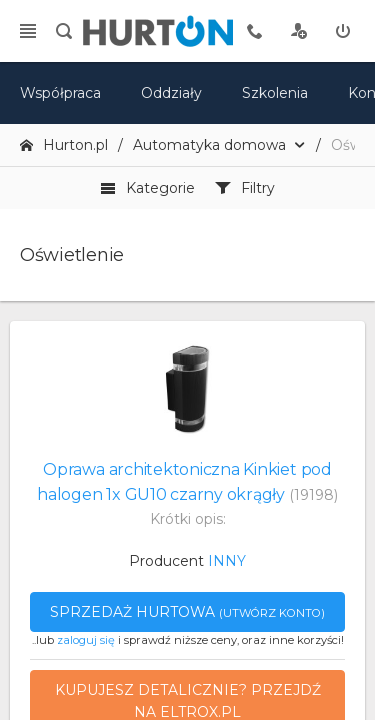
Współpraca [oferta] (60, 93)
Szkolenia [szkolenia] (275, 93)
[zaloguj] (343, 31)
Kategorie (147, 188)
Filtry (245, 188)
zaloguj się (86, 640)
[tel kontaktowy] (255, 31)
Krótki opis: (188, 519)
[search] (64, 31)
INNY (227, 561)
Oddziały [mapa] (171, 93)
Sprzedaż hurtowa (187, 612)
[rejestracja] (299, 31)
